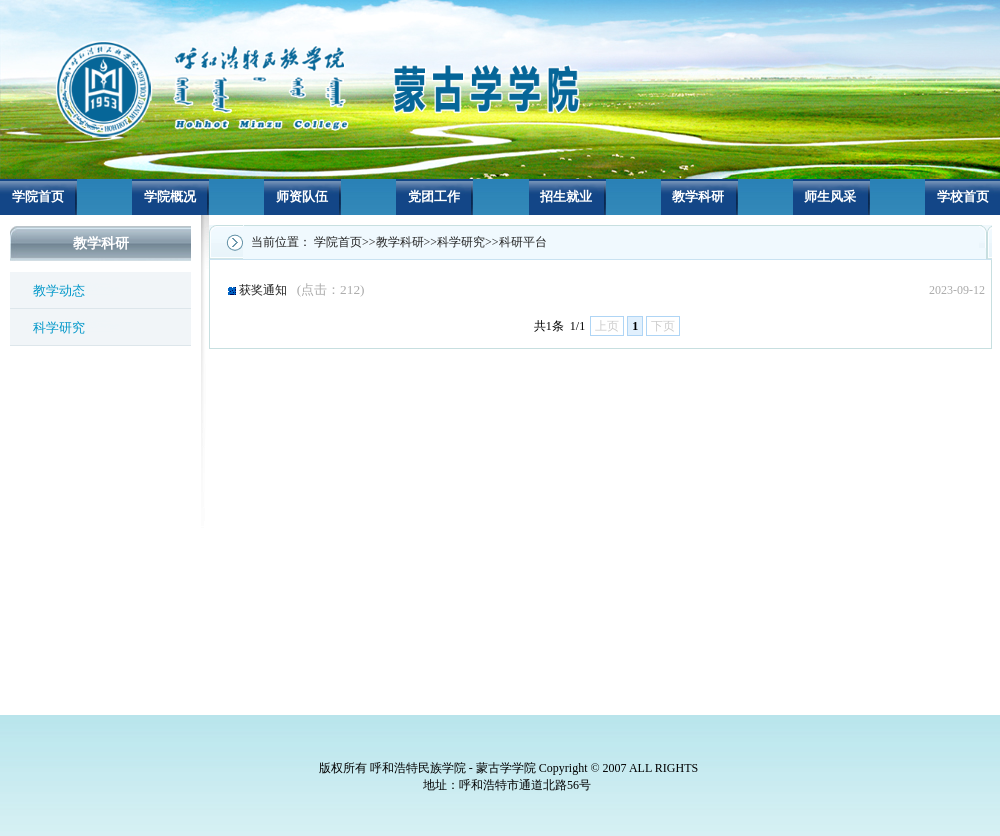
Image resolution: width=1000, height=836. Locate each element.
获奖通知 (302, 290)
